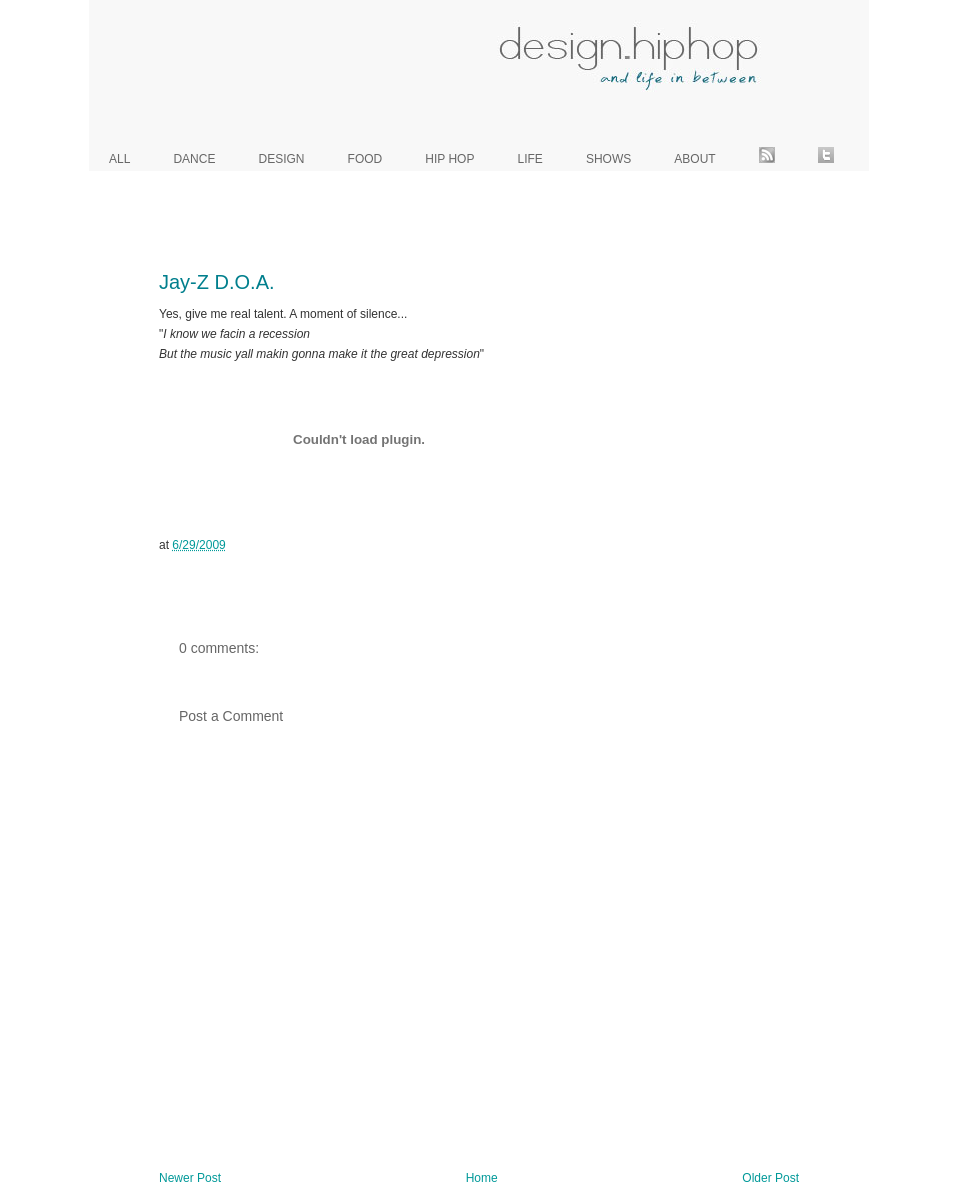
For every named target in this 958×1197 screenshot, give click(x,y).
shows (608, 159)
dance (194, 159)
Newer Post (190, 1178)
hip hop (449, 159)
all (119, 159)
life (530, 159)
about (694, 159)
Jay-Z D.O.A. (217, 282)
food (365, 159)
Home (482, 1178)
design (282, 159)
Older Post (770, 1178)
